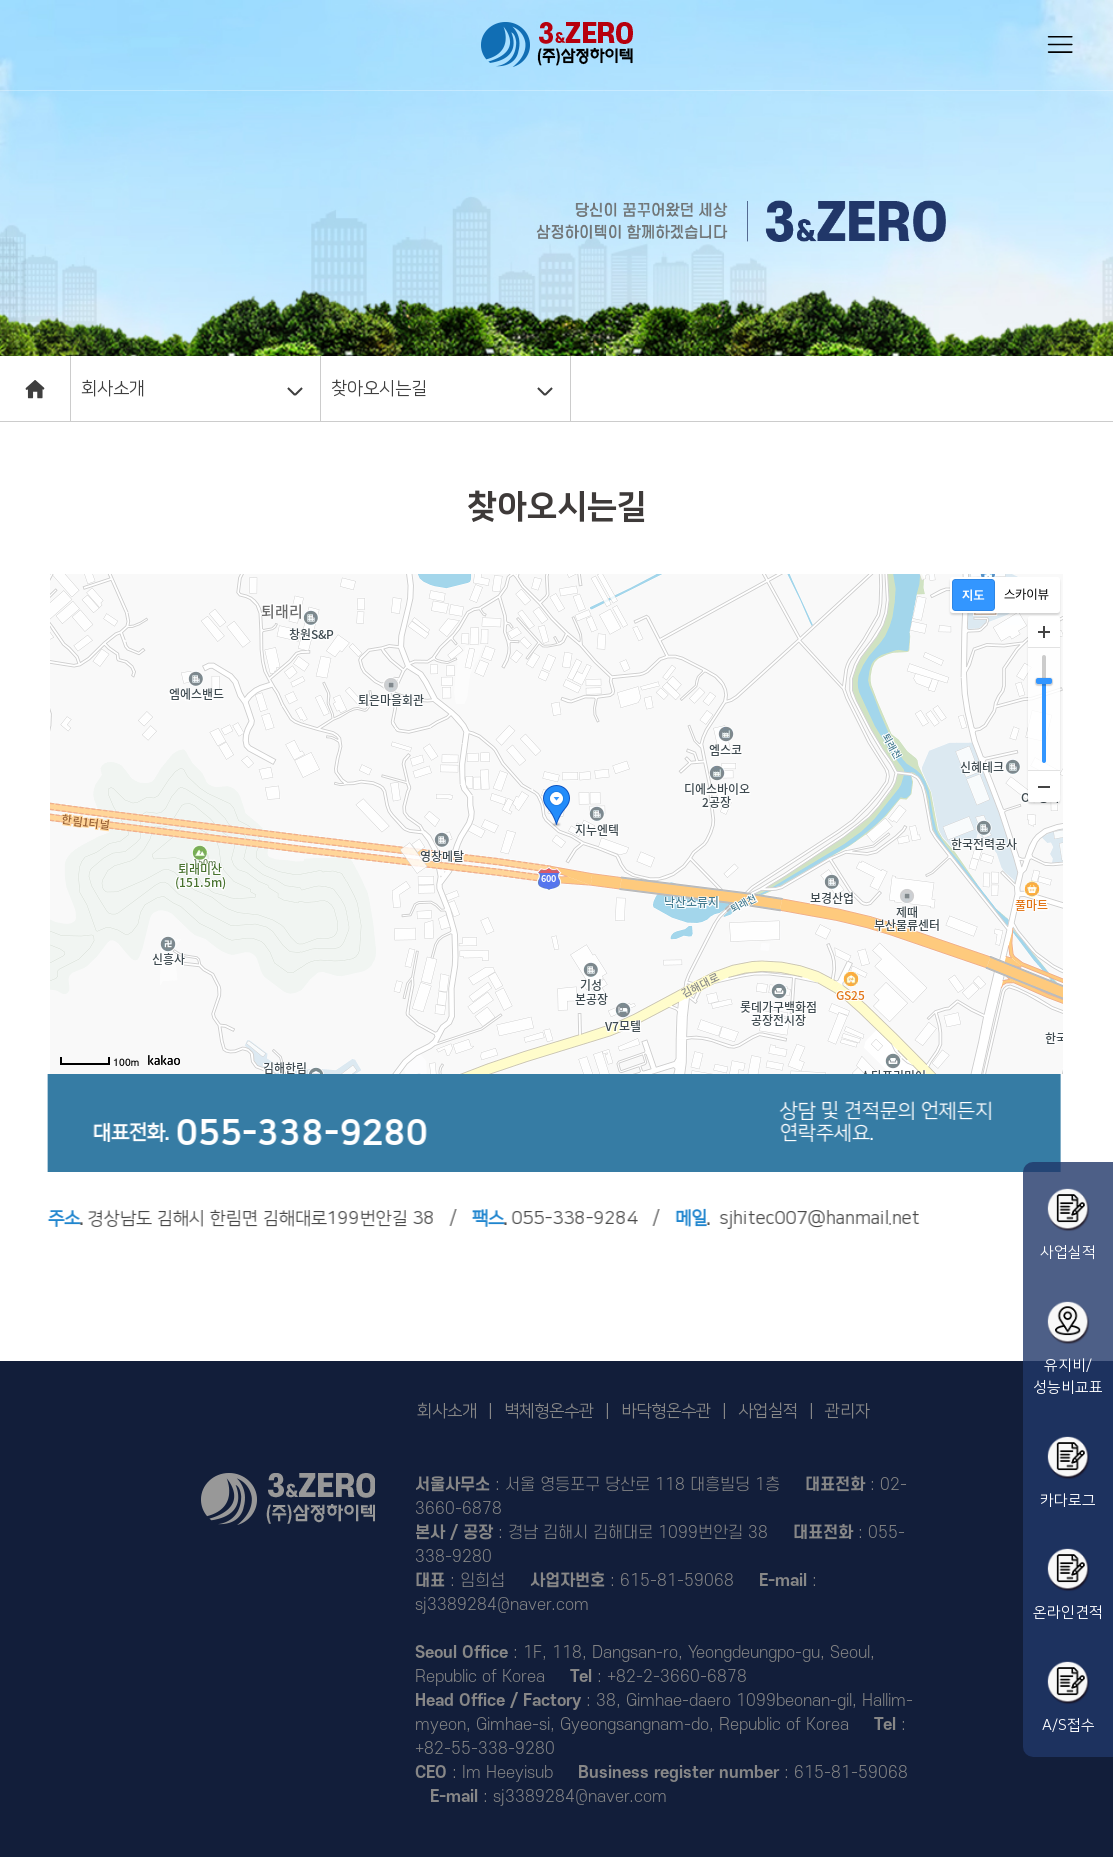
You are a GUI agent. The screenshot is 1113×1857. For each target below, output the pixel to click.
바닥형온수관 (666, 1411)
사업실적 (768, 1411)
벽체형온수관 (549, 1411)
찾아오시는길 (379, 389)
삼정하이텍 (557, 44)
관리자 (847, 1411)
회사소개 (113, 389)
